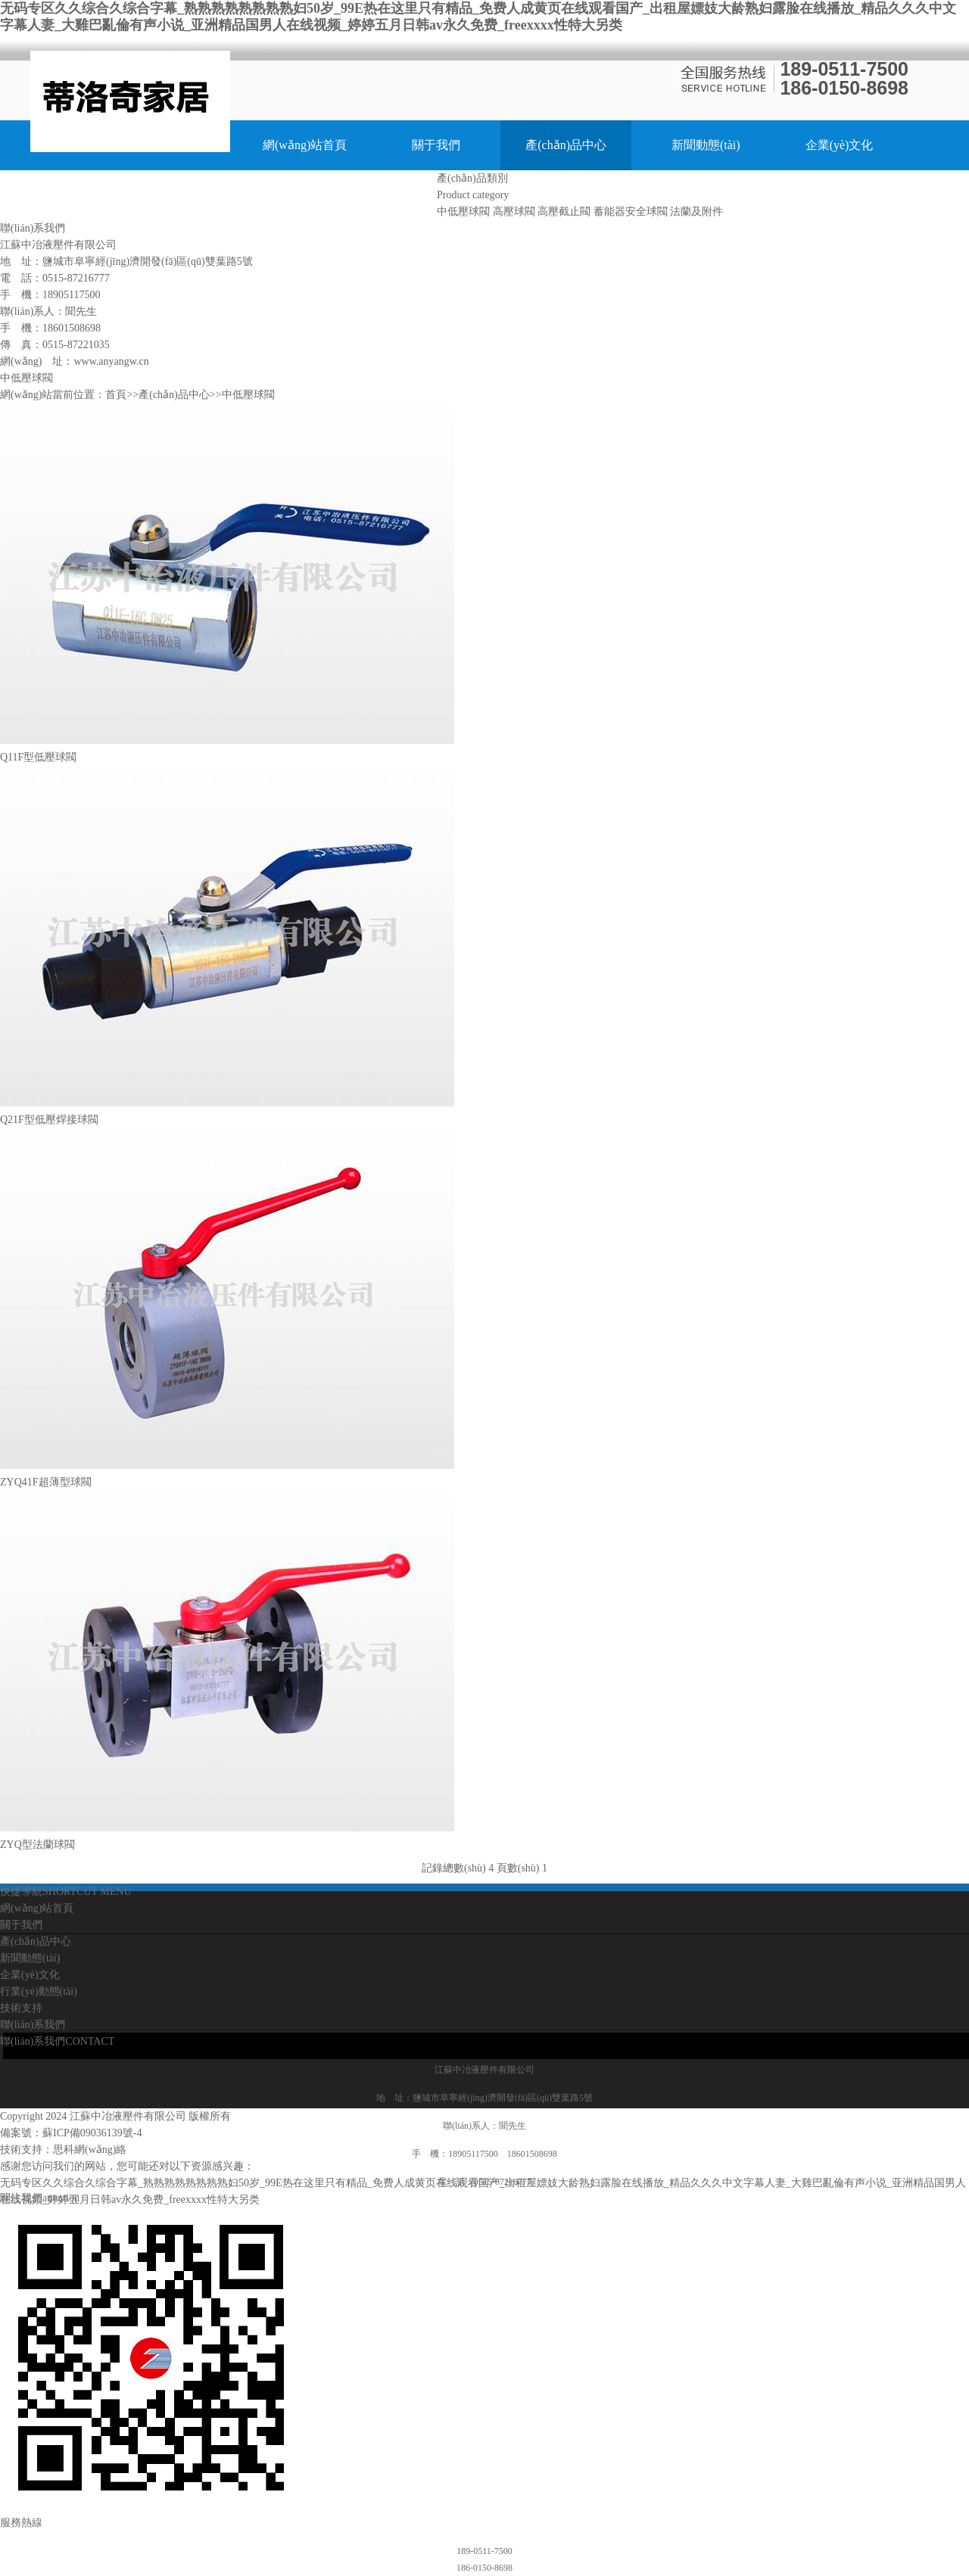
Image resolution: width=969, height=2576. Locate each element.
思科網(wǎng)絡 (89, 2149)
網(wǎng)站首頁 (305, 144)
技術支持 (240, 194)
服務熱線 (21, 2522)
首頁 (115, 394)
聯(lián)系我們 (366, 194)
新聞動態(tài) (705, 144)
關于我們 (436, 144)
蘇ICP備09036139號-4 (92, 2133)
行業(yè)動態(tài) (107, 194)
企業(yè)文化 (839, 144)
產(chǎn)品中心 (565, 144)
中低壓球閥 (248, 394)
